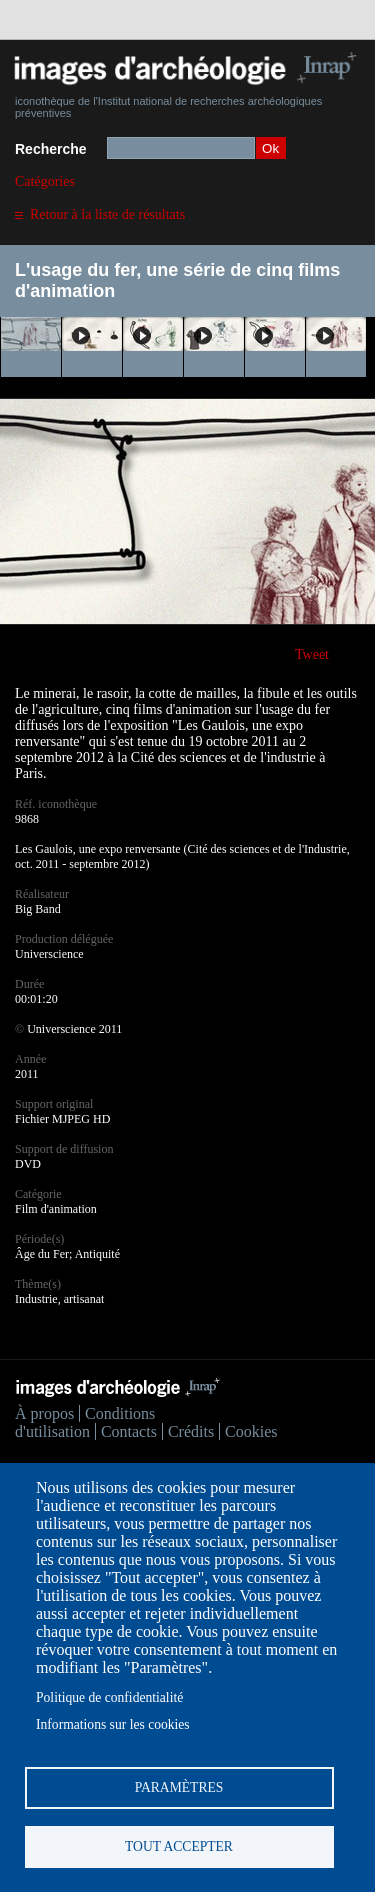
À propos (44, 1413)
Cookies (251, 1431)
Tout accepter (179, 1846)
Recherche (51, 149)
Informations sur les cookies (113, 1724)
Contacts (129, 1431)
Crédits (191, 1431)
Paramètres (179, 1787)
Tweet (312, 654)
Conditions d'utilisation (85, 1422)
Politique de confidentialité (109, 1697)
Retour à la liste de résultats (107, 214)
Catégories (45, 181)
